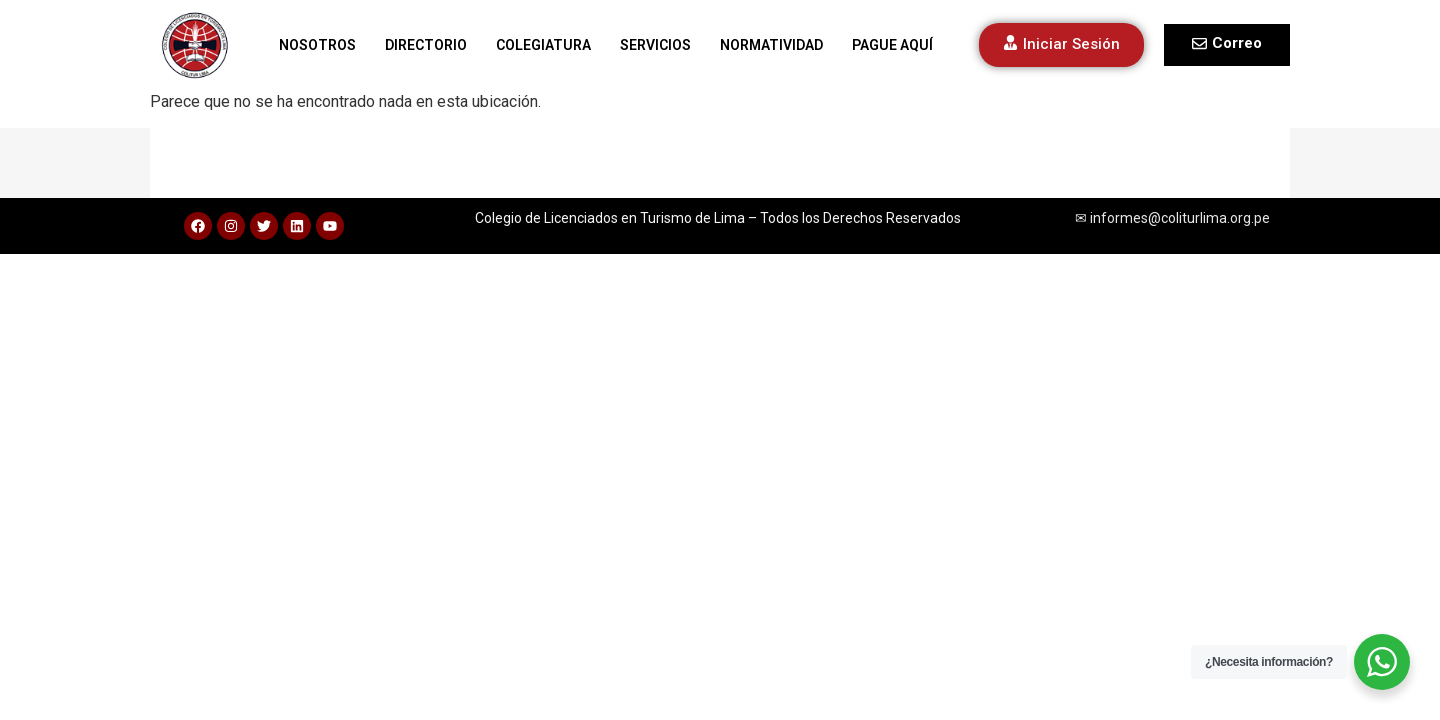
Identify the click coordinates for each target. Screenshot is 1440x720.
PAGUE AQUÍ (892, 45)
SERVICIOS (655, 45)
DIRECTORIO (426, 45)
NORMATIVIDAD (771, 45)
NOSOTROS (317, 45)
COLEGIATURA (543, 45)
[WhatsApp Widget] (1382, 662)
